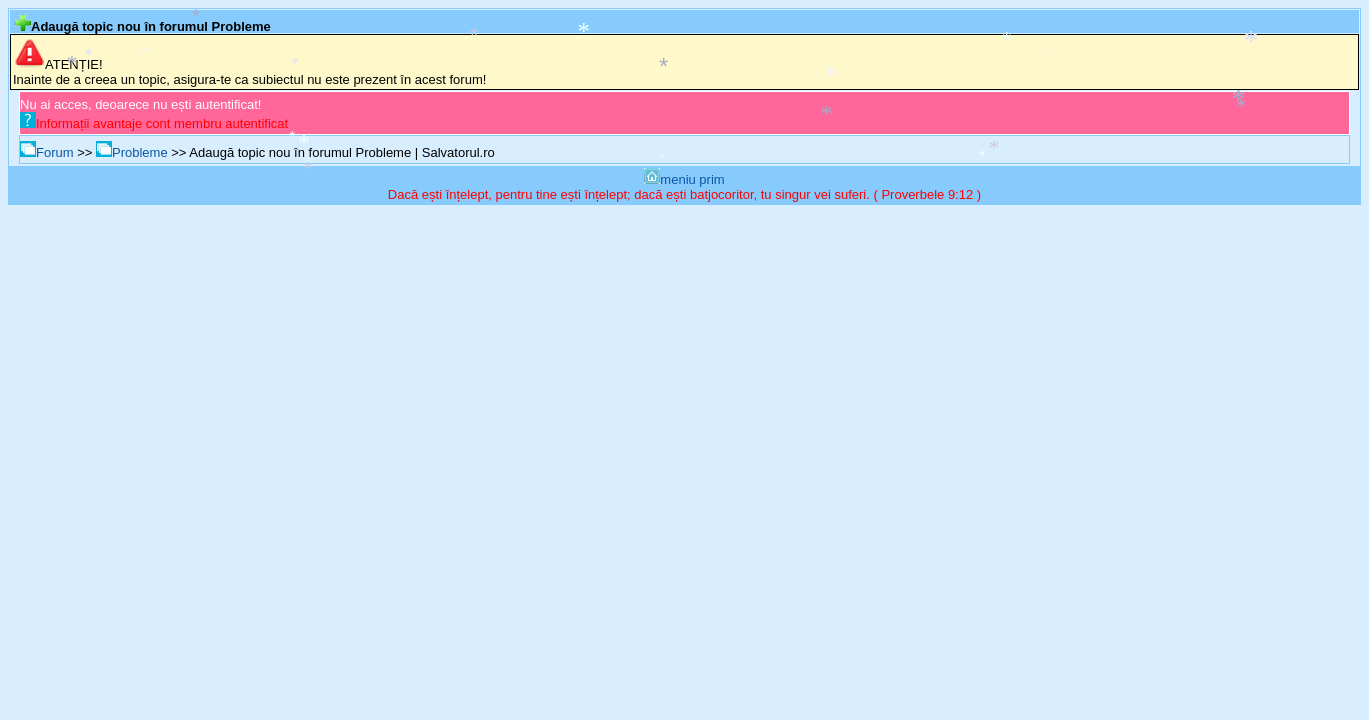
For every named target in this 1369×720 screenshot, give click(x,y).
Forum (47, 152)
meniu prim (684, 179)
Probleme (132, 152)
